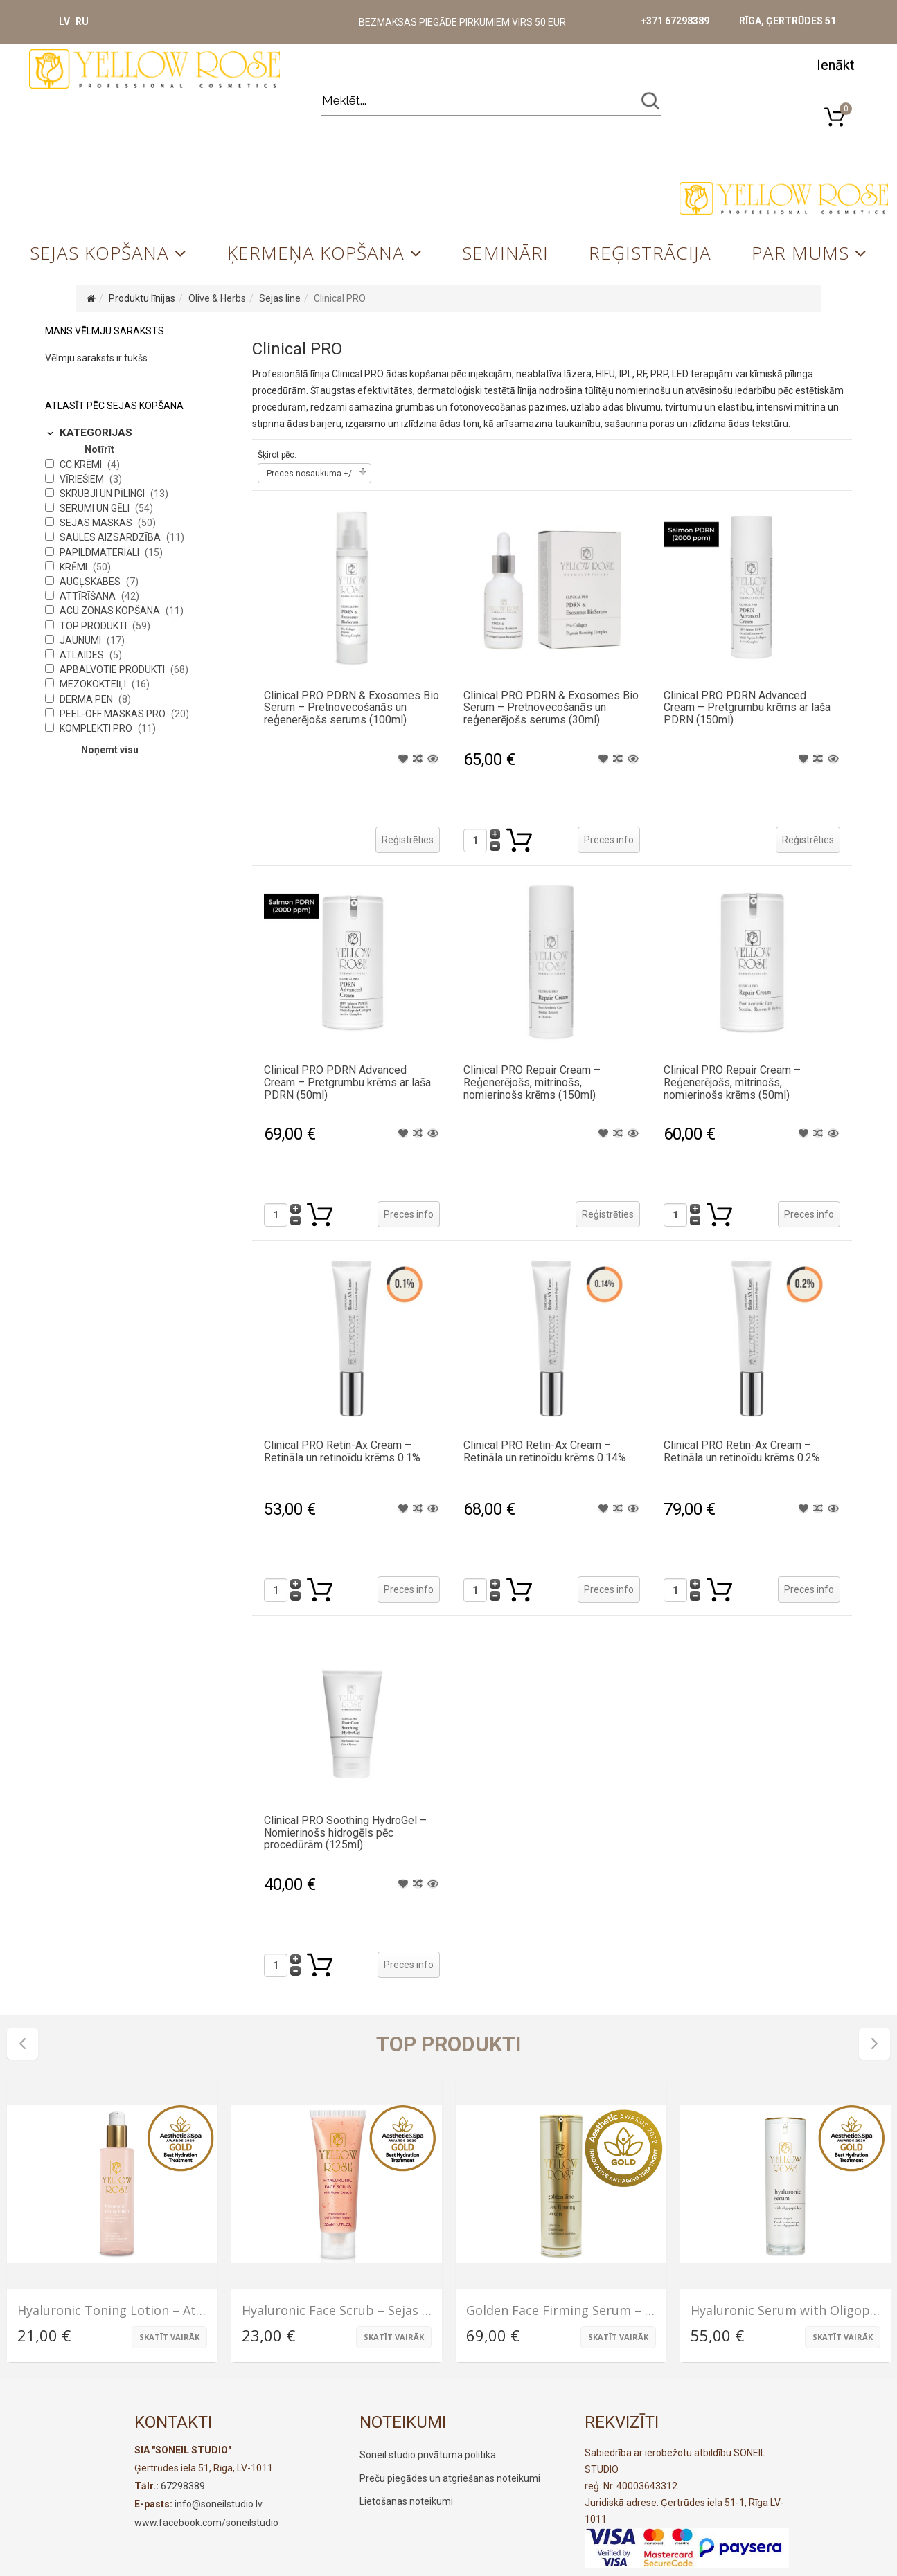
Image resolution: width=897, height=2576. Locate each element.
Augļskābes (91, 581)
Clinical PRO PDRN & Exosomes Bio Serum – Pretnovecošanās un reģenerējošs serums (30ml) (551, 707)
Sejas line (280, 298)
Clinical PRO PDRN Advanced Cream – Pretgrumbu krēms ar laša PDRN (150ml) (747, 707)
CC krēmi (82, 464)
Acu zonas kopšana (111, 610)
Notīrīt (99, 449)
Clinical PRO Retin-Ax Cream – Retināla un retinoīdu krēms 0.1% (342, 1451)
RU (82, 21)
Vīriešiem (83, 479)
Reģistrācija (650, 252)
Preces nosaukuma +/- (310, 473)
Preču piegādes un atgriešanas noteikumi (449, 2478)
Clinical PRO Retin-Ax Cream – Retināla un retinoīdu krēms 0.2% (742, 1451)
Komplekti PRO (97, 728)
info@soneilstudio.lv (219, 2504)
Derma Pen (87, 699)
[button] (835, 64)
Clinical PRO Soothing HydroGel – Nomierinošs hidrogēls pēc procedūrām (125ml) (345, 1832)
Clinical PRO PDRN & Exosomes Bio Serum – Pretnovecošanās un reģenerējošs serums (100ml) (351, 707)
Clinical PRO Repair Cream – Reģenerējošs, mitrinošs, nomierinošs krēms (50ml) (732, 1082)
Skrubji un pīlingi (103, 493)
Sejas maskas (97, 522)
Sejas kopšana (99, 252)
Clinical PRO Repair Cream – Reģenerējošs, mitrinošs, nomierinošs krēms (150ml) (532, 1082)
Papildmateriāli (100, 552)
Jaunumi (81, 640)
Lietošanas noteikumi (406, 2501)
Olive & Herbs (217, 298)
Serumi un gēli (96, 508)
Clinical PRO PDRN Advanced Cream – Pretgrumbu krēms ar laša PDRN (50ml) (347, 1082)
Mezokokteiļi (94, 684)
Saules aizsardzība (111, 537)
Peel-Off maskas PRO (114, 713)
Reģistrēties (408, 839)
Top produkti (94, 625)
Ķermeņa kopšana (316, 252)
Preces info (609, 839)
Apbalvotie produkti (113, 669)
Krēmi (74, 567)
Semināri (505, 252)
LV (64, 21)
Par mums (800, 252)
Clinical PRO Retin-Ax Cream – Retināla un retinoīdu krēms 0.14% (544, 1451)
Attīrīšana (89, 596)
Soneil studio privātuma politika (427, 2454)
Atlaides (83, 654)
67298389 (183, 2486)
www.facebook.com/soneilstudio (206, 2522)
